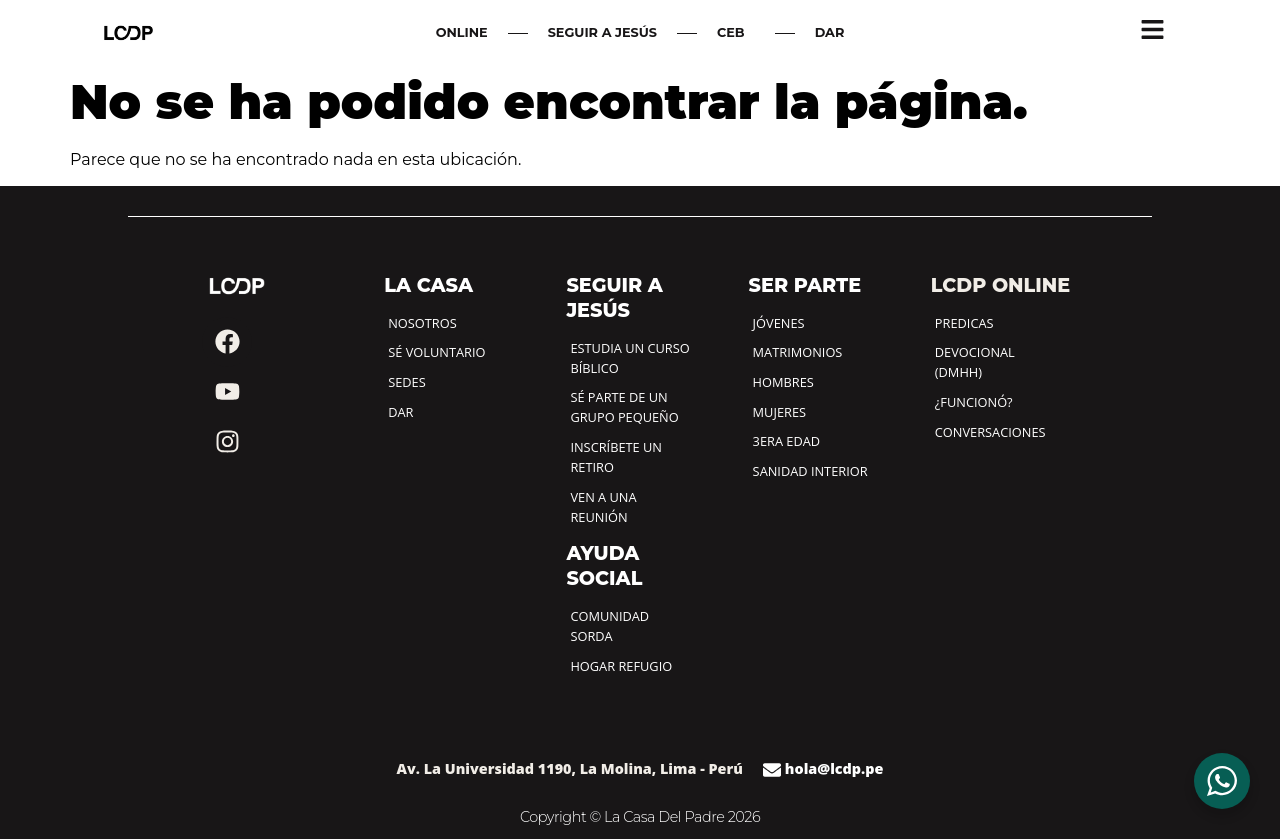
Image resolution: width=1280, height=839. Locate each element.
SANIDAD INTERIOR (810, 471)
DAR (830, 32)
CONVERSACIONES (990, 432)
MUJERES (779, 412)
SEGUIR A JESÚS (602, 32)
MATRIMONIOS (798, 352)
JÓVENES (779, 323)
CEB (736, 33)
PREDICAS (964, 323)
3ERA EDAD (787, 441)
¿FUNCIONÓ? (974, 402)
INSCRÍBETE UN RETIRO (616, 457)
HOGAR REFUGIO (621, 666)
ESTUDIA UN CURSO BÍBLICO (629, 358)
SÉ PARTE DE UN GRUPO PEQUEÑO (624, 407)
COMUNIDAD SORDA (609, 626)
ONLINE (462, 32)
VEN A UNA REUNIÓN (603, 507)
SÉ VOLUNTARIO (436, 352)
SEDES (407, 382)
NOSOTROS (422, 323)
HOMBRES (783, 382)
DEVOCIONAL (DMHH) (975, 362)
